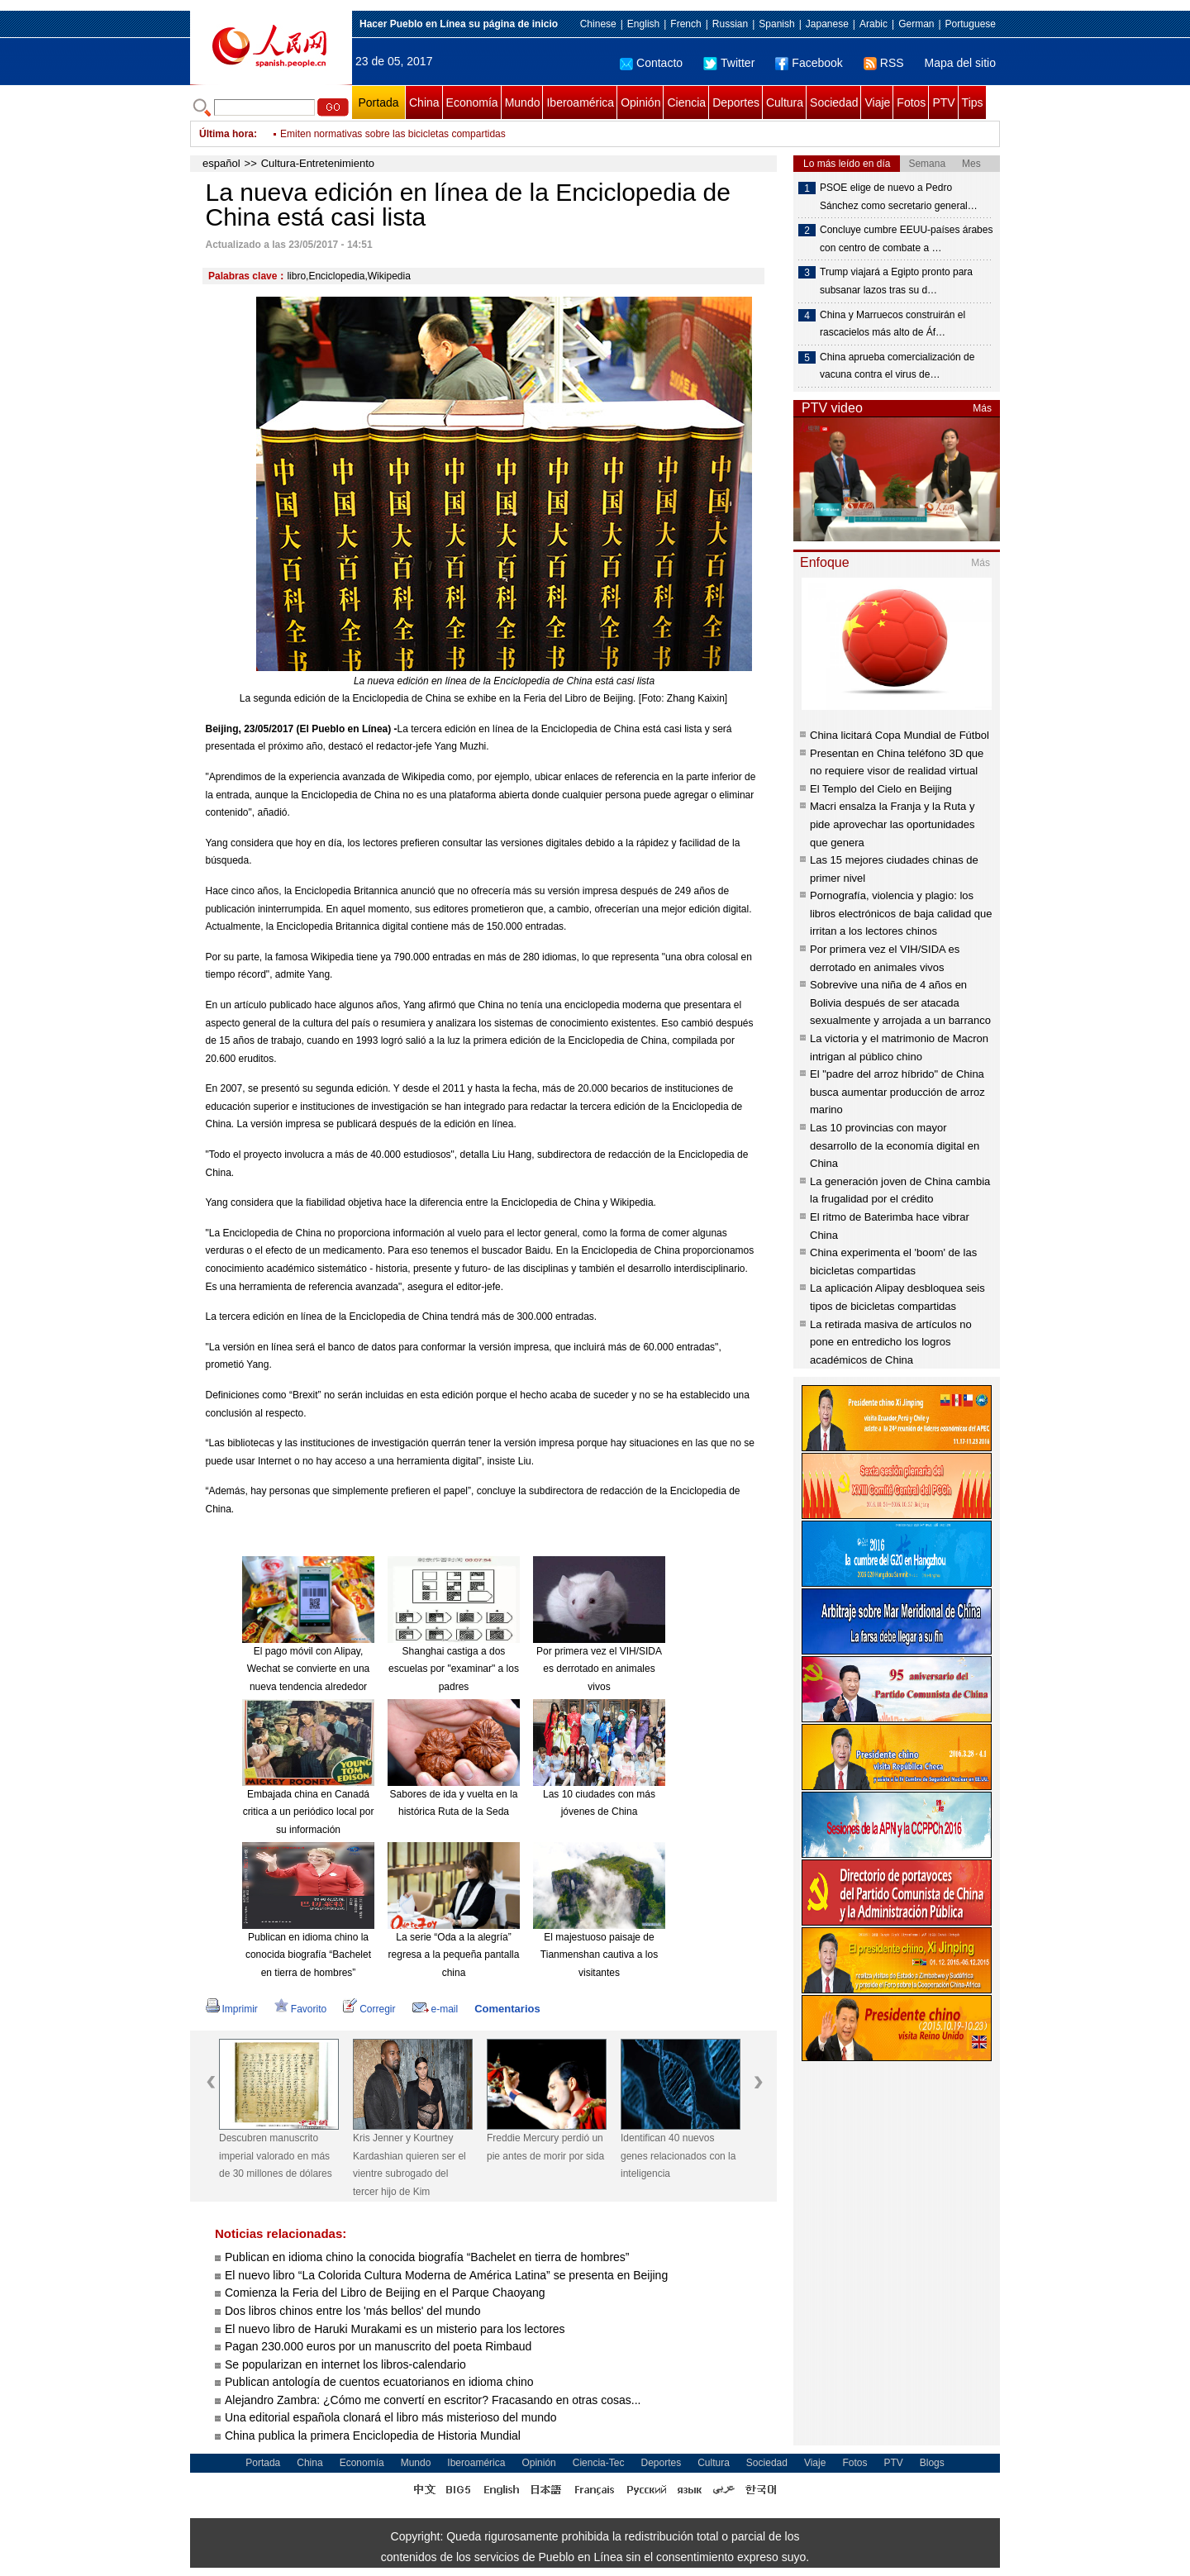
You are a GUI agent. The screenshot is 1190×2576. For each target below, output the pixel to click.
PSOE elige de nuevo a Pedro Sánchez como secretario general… (899, 197)
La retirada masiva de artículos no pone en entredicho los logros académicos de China (891, 1342)
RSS (884, 62)
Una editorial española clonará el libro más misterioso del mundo (391, 2417)
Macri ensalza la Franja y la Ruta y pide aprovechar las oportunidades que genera (892, 824)
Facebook (808, 62)
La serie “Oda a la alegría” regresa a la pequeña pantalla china (454, 1954)
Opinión (640, 102)
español (221, 163)
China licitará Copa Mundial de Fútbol (899, 735)
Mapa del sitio (960, 62)
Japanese (827, 24)
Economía (472, 102)
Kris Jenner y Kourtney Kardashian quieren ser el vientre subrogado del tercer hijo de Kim (409, 2164)
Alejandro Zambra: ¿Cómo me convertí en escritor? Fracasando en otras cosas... (432, 2400)
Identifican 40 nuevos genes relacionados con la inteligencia (678, 2155)
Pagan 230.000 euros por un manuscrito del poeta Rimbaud (378, 2346)
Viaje (877, 102)
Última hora (226, 134)
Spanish (776, 24)
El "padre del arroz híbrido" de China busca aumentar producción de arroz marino (897, 1092)
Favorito (300, 2009)
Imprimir (232, 2009)
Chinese (598, 24)
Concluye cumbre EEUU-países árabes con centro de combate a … (906, 239)
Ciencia (686, 102)
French (685, 24)
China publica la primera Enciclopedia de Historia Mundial (373, 2435)
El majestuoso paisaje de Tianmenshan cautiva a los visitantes (599, 1954)
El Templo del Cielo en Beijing (881, 789)
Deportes (735, 102)
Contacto (651, 62)
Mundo (522, 102)
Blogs (932, 2463)
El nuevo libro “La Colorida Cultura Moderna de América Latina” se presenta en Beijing (446, 2275)
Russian (730, 24)
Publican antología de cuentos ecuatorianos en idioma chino (379, 2381)
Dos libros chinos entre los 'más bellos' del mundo (353, 2310)
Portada (378, 102)
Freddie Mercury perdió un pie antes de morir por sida (545, 2147)
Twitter (728, 62)
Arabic (873, 24)
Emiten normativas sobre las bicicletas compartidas (393, 134)
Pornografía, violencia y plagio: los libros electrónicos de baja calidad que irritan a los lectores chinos (901, 913)
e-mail (435, 2009)
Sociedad (834, 102)
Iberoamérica (580, 102)
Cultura (784, 102)
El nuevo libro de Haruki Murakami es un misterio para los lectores (395, 2329)
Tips (972, 102)
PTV (943, 102)
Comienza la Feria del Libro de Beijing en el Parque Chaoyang (385, 2292)
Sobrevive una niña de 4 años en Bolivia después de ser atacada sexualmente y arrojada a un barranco (900, 1002)
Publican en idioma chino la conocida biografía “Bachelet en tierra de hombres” (308, 1954)
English (643, 24)
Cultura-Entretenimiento (317, 163)
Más (982, 408)
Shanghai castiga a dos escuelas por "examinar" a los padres (453, 1669)
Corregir (369, 2009)
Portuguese (970, 24)
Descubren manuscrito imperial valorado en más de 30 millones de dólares (275, 2155)
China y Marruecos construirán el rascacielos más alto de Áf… (892, 324)
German (916, 24)
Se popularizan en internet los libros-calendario (347, 2364)
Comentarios (507, 2008)
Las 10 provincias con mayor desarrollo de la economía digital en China (894, 1145)
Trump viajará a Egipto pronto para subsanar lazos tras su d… (896, 281)
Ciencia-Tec (599, 2463)
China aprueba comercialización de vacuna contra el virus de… (897, 366)
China (424, 102)
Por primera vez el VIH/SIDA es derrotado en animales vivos (599, 1669)
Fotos (911, 102)
